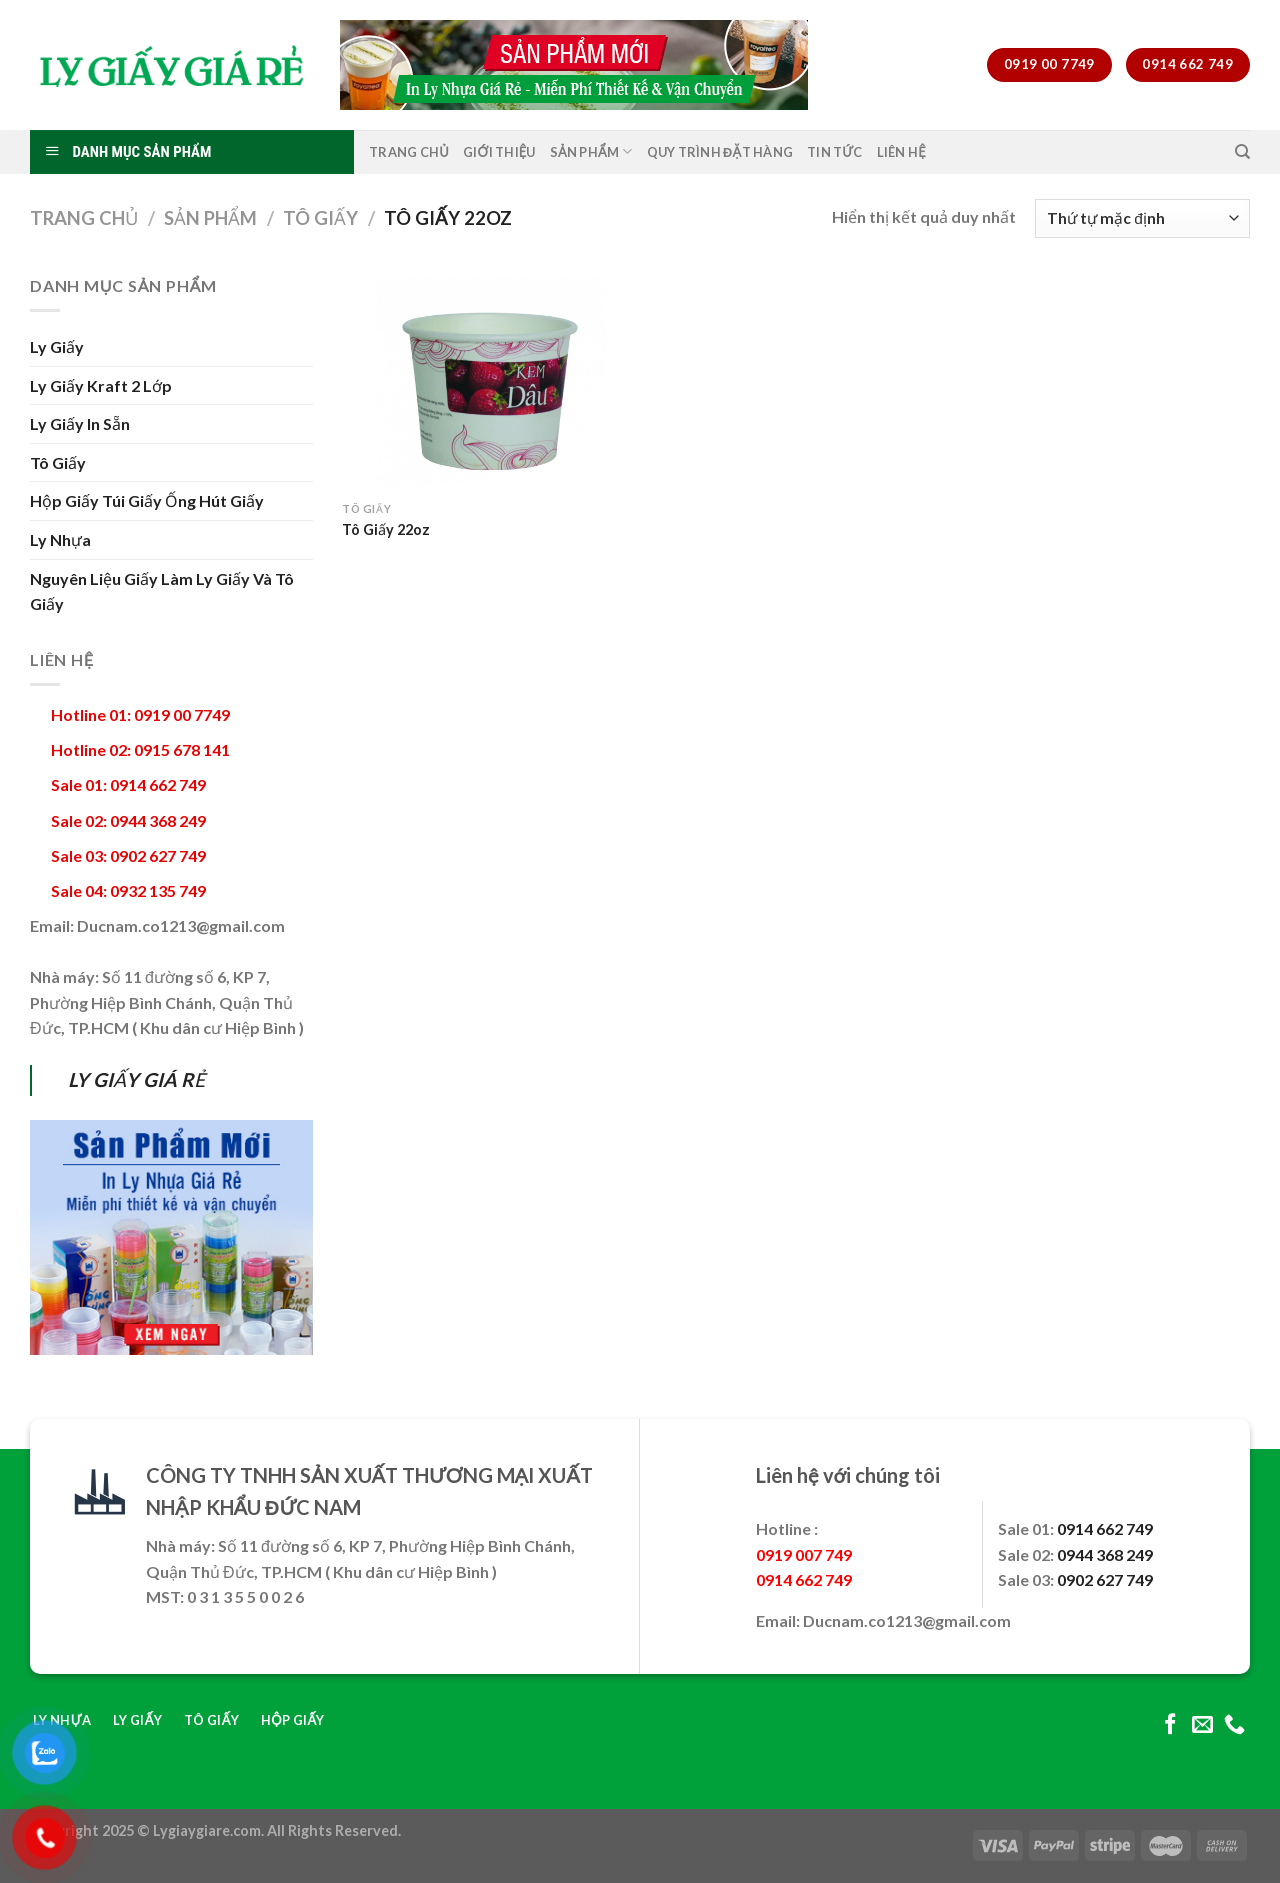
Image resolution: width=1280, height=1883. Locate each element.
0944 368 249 (1105, 1554)
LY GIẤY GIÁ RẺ (136, 1079)
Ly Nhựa (60, 539)
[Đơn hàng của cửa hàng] (1142, 218)
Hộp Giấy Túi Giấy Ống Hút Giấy (147, 500)
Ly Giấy (57, 346)
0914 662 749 (1105, 1528)
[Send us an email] (1202, 1725)
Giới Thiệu (499, 152)
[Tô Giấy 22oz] (487, 382)
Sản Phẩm (591, 151)
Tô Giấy (320, 218)
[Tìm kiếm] (1242, 152)
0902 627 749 (1105, 1579)
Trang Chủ (409, 152)
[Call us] (1234, 1725)
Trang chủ (84, 218)
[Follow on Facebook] (1170, 1725)
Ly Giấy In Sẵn (80, 423)
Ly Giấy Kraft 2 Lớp (101, 385)
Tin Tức (835, 152)
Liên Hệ (901, 152)
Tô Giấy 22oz (386, 529)
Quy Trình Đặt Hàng (720, 152)
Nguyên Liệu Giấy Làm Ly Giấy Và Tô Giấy (162, 591)
